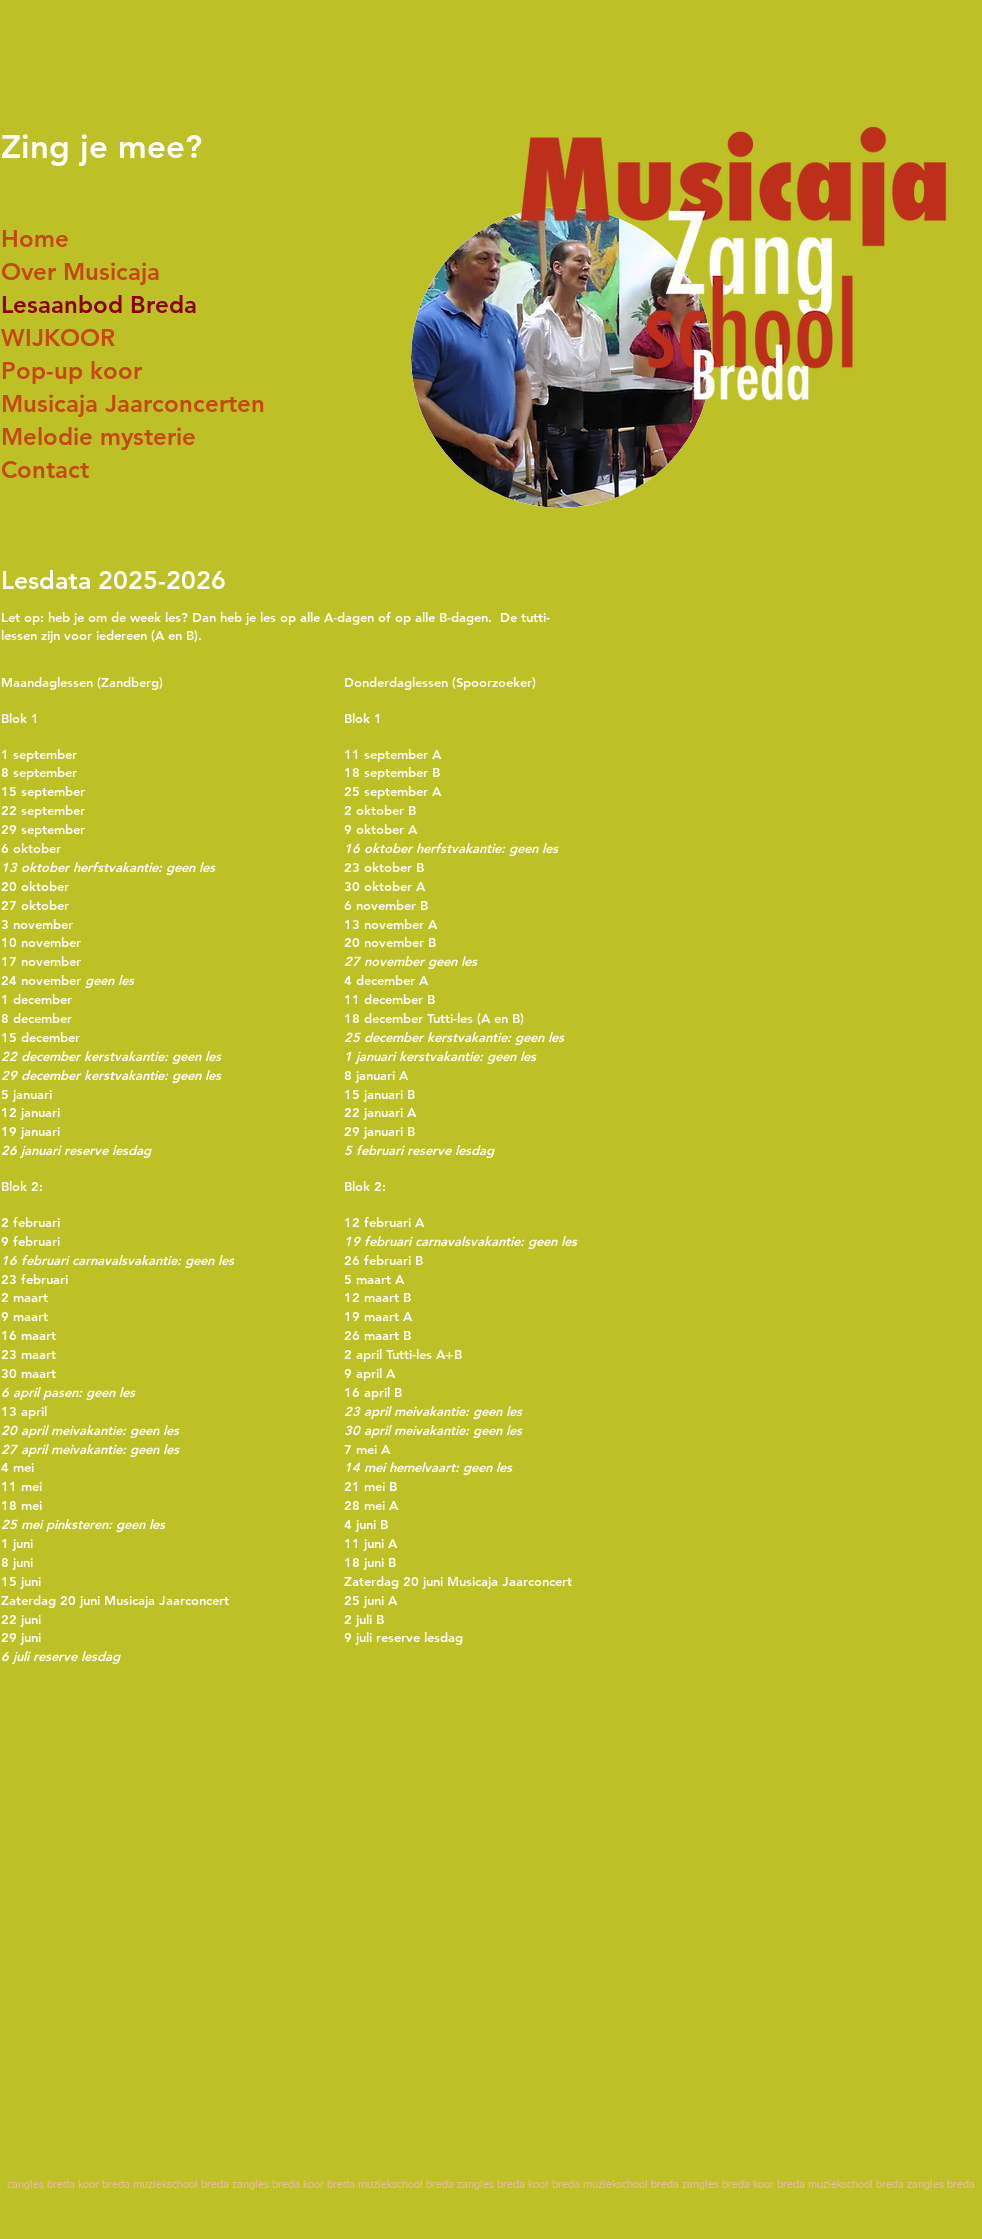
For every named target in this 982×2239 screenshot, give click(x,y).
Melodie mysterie (98, 436)
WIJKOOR (58, 337)
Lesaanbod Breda (99, 304)
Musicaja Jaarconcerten (133, 403)
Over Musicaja (80, 271)
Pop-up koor (71, 370)
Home (35, 238)
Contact (45, 469)
